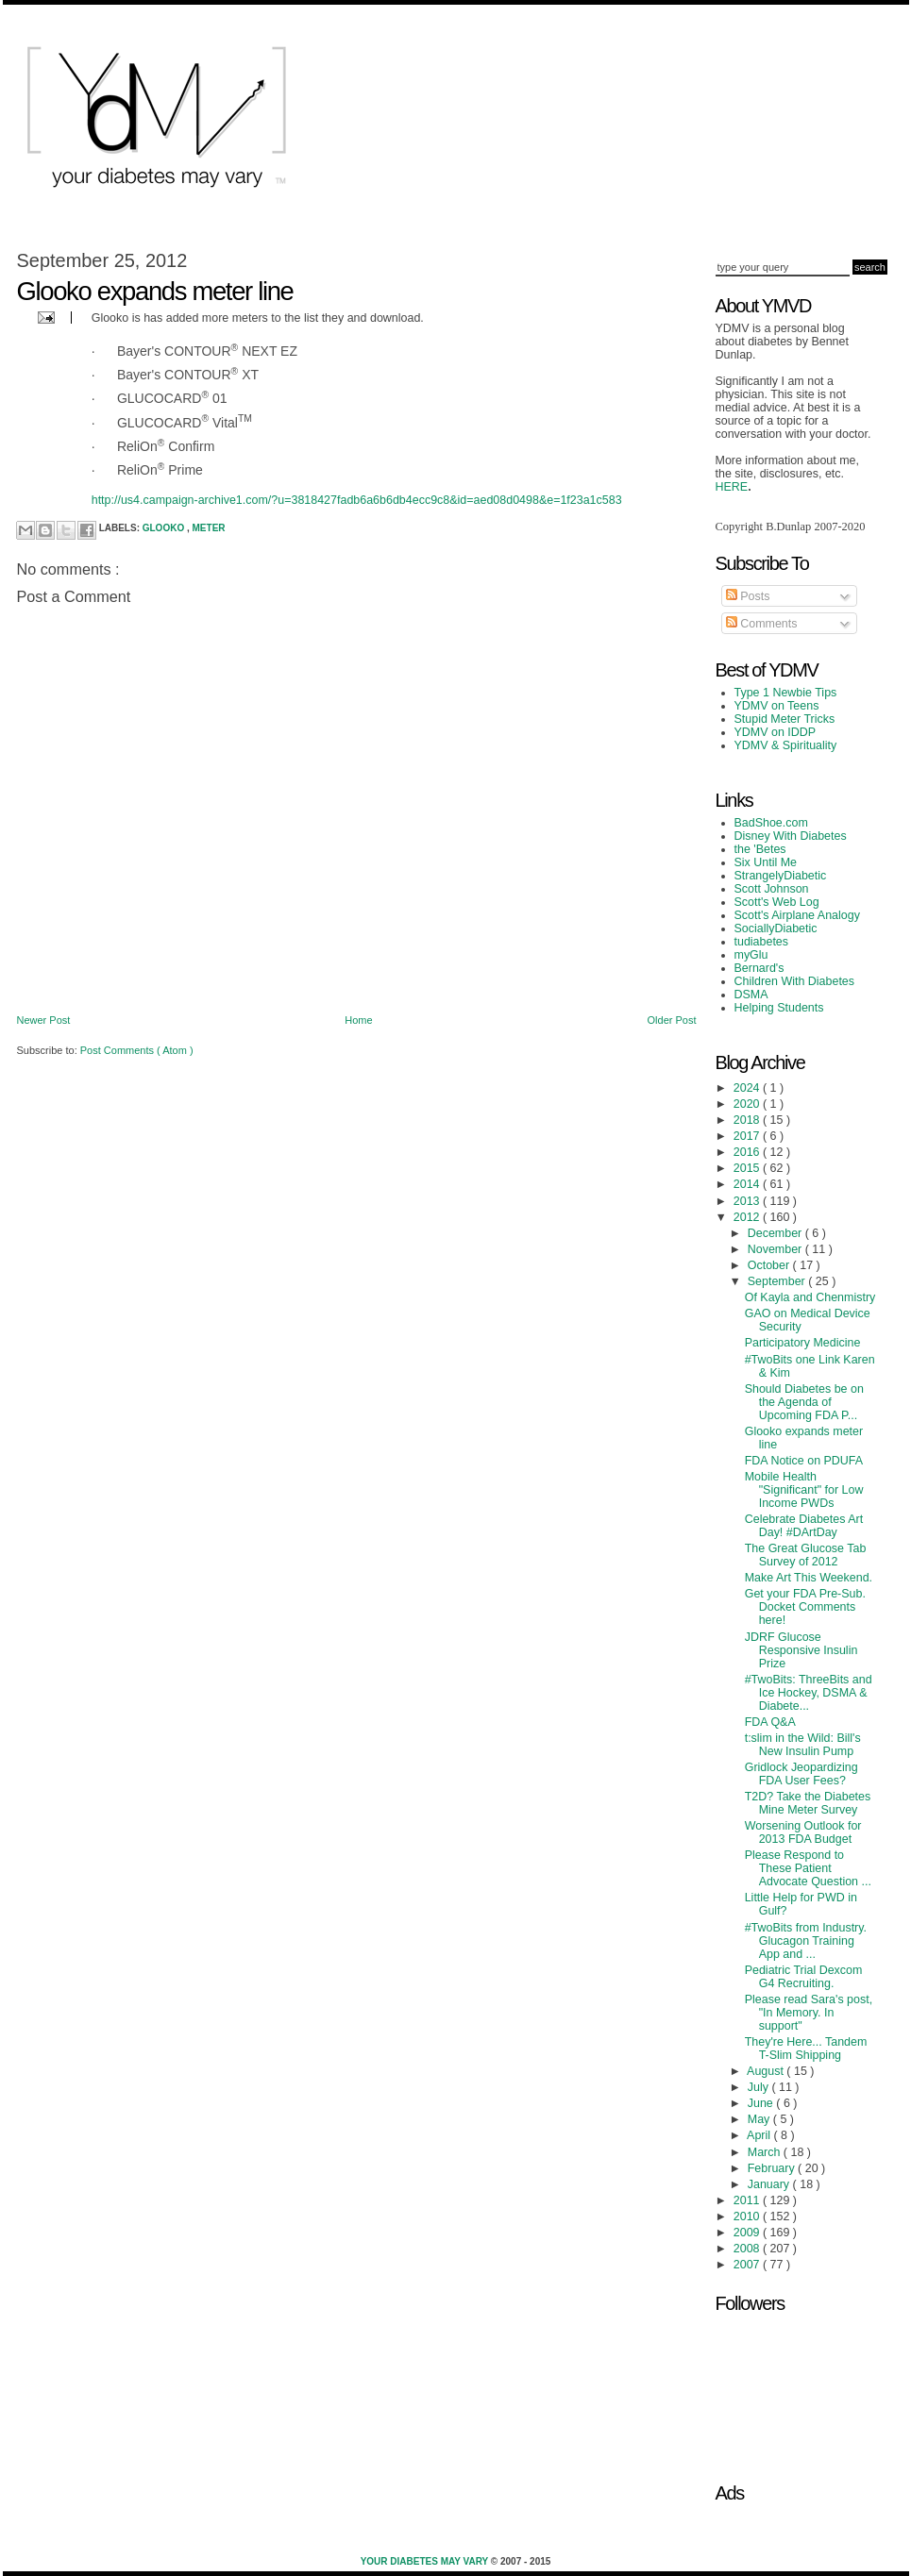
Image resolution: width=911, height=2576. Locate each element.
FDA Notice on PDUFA (804, 1460)
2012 (748, 1217)
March (766, 2152)
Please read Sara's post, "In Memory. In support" (808, 2012)
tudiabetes (761, 941)
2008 (748, 2248)
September (778, 1281)
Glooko (165, 528)
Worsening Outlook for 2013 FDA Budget (803, 1832)
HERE (732, 486)
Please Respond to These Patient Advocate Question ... (808, 1868)
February (773, 2168)
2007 (748, 2264)
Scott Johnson (771, 888)
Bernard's (759, 968)
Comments (762, 623)
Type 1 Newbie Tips (785, 692)
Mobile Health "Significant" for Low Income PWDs (804, 1490)
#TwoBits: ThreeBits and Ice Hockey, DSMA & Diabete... (808, 1693)
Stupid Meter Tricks (784, 719)
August (766, 2071)
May (760, 2119)
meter (209, 528)
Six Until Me (766, 862)
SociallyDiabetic (776, 928)
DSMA (751, 994)
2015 (748, 1168)
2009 (748, 2232)
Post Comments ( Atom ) (137, 1050)
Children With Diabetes (794, 981)
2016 (748, 1152)
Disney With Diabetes (790, 836)
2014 (748, 1184)
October (770, 1265)
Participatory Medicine (803, 1342)
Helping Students (779, 1007)
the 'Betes (760, 849)
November (776, 1249)
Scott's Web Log (776, 902)
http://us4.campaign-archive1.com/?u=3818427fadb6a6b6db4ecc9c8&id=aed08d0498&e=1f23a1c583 (357, 500)
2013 (748, 1201)
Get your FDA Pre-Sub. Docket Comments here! (805, 1607)
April (760, 2135)
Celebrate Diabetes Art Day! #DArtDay (804, 1526)
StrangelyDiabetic (780, 875)
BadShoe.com (771, 822)
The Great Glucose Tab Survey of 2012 (806, 1555)
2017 (748, 1136)
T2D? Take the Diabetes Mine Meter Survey (808, 1803)
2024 (748, 1088)
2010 (748, 2216)
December (776, 1233)
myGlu (751, 955)
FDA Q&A (770, 1722)
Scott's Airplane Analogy (797, 915)
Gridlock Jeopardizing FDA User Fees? (801, 1774)
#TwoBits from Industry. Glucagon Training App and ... (806, 1941)
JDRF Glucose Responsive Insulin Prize (801, 1650)
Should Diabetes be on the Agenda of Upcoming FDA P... (804, 1402)
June (762, 2103)
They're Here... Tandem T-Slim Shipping (806, 2048)
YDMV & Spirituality (785, 745)
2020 (748, 1104)
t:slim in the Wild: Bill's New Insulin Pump (803, 1744)
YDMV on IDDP (775, 732)
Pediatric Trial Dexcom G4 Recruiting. (804, 1977)
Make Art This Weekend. (808, 1577)
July (760, 2087)
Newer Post (44, 1020)
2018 (748, 1120)
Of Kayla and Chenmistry (810, 1297)
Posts (748, 596)
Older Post (672, 1020)
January (770, 2184)
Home (358, 1020)
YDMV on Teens (776, 705)
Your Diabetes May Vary (426, 2561)
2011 (748, 2200)
